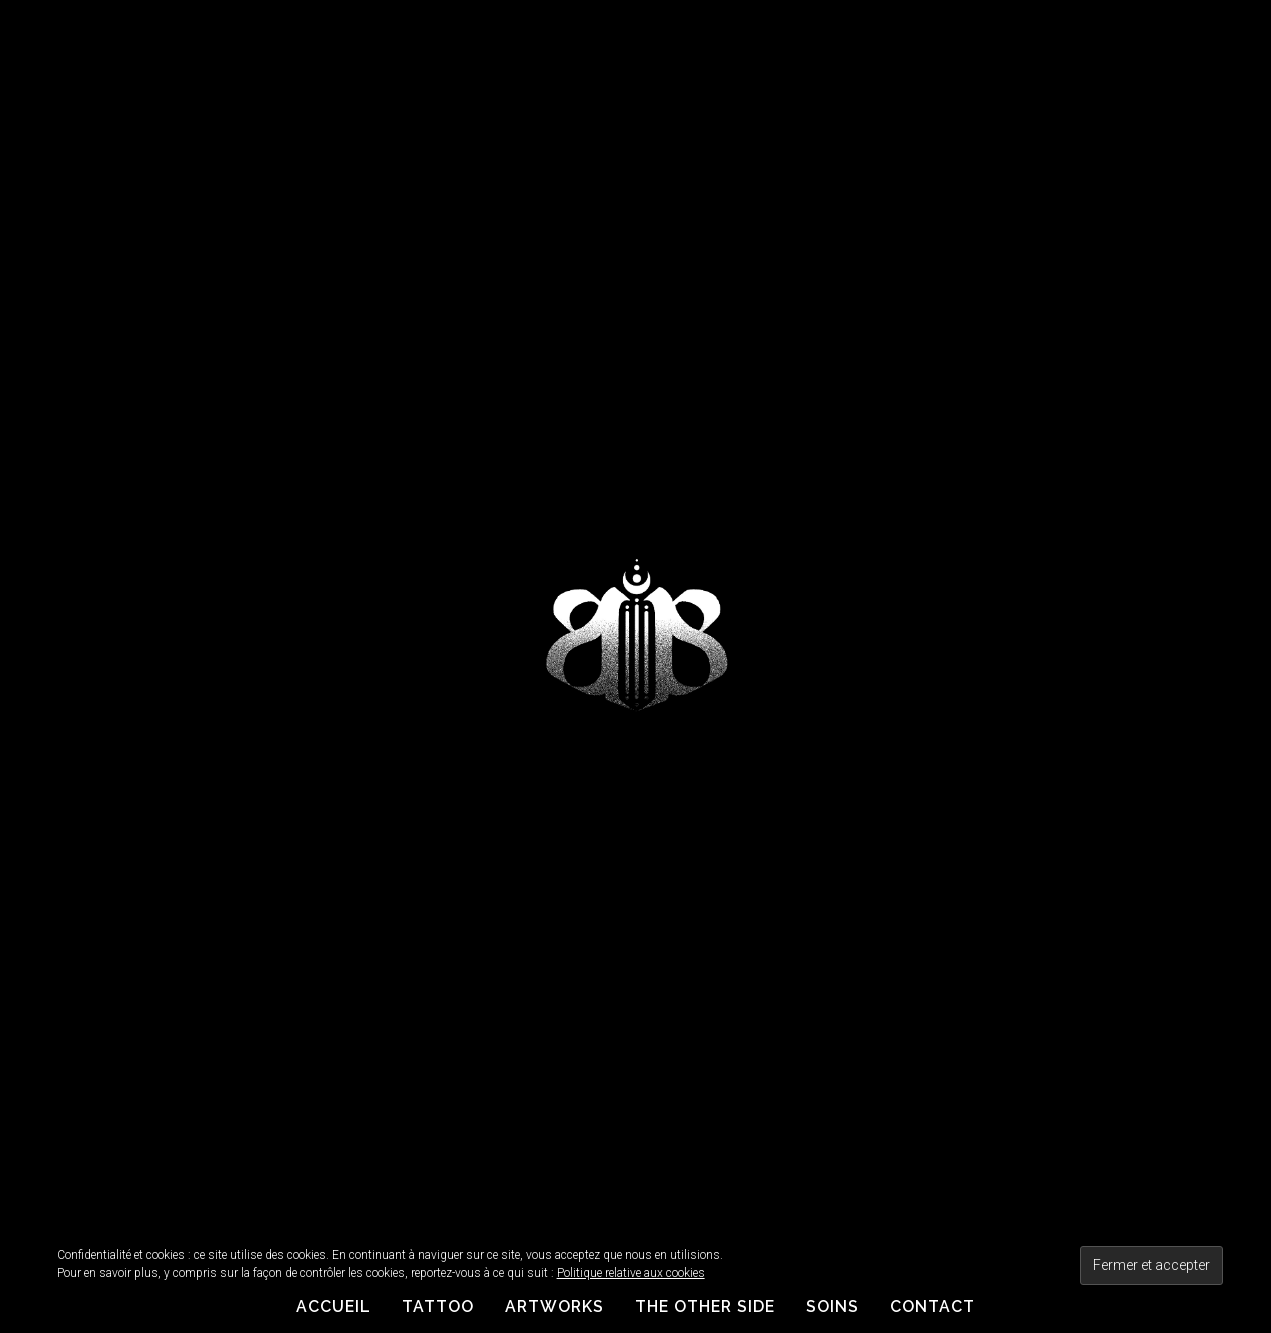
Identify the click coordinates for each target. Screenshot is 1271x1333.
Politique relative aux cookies (631, 1273)
